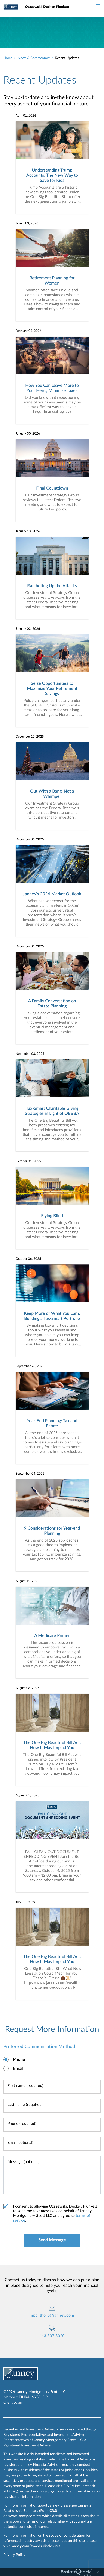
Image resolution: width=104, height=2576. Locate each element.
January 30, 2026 (28, 433)
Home (7, 58)
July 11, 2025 (25, 1902)
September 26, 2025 (30, 1366)
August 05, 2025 (27, 1795)
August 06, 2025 (27, 1688)
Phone (19, 2059)
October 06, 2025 (28, 1258)
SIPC (46, 2397)
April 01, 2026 (26, 115)
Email (18, 2068)
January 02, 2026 (28, 628)
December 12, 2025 (30, 736)
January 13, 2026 (28, 531)
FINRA (24, 2397)
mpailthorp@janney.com (52, 2315)
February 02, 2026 (29, 330)
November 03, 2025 (30, 1053)
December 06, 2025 (30, 839)
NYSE (36, 2397)
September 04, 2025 (30, 1473)
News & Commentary (34, 58)
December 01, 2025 (30, 946)
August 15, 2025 (27, 1581)
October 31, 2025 (28, 1161)
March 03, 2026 (27, 223)
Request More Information (52, 2029)
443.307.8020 (52, 2336)
